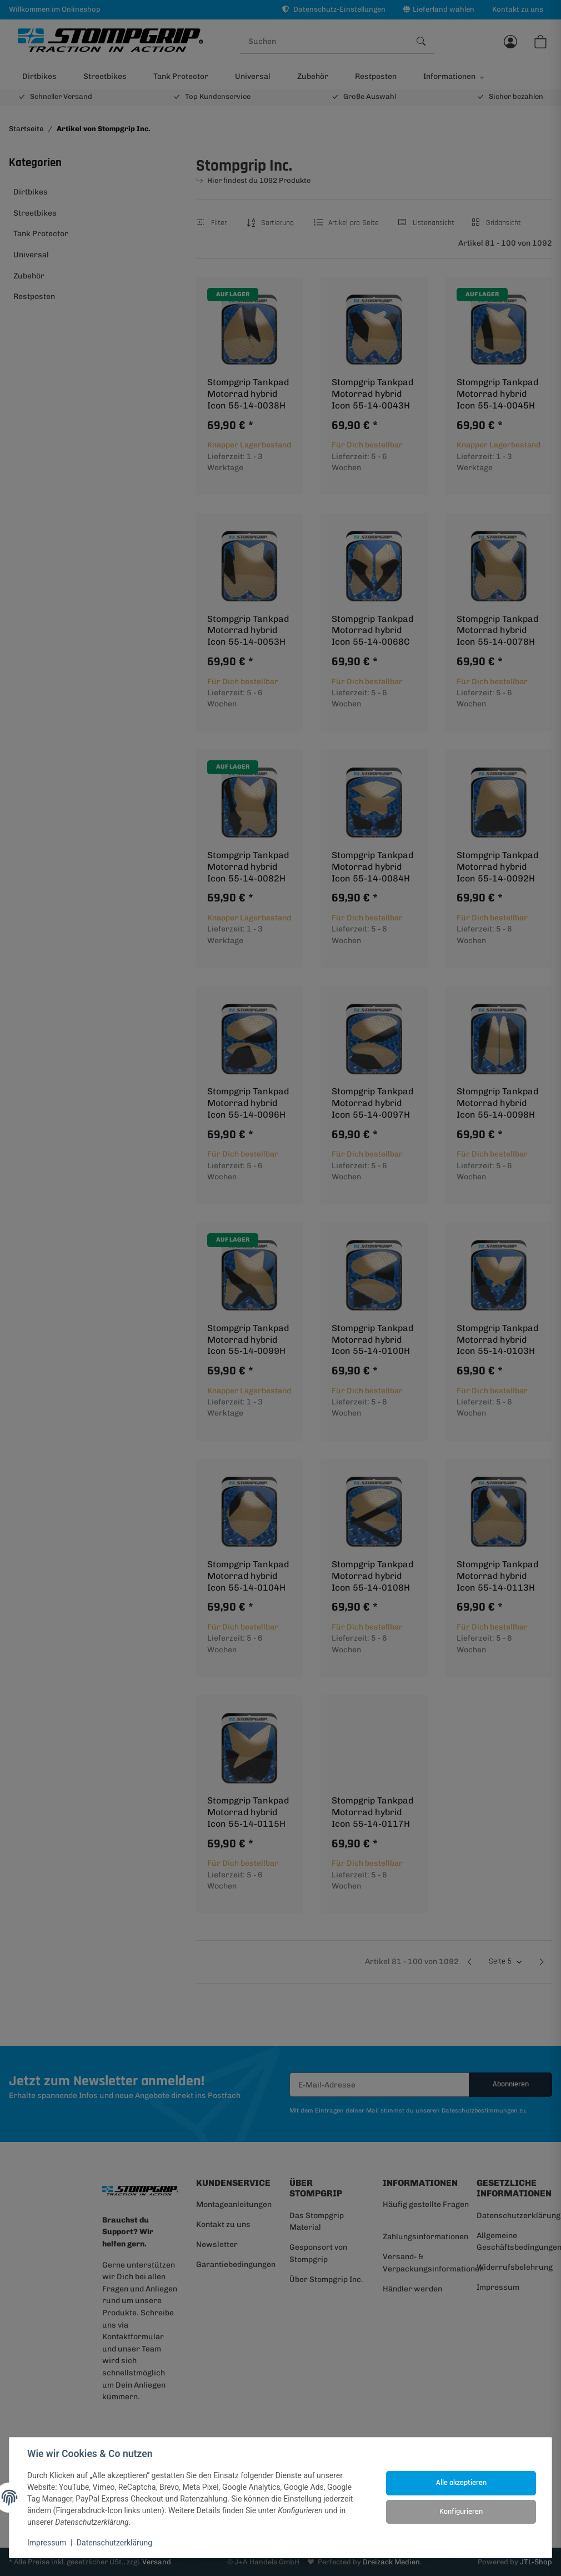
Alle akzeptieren (461, 2483)
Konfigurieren (461, 2512)
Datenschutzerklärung (114, 2542)
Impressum (46, 2542)
